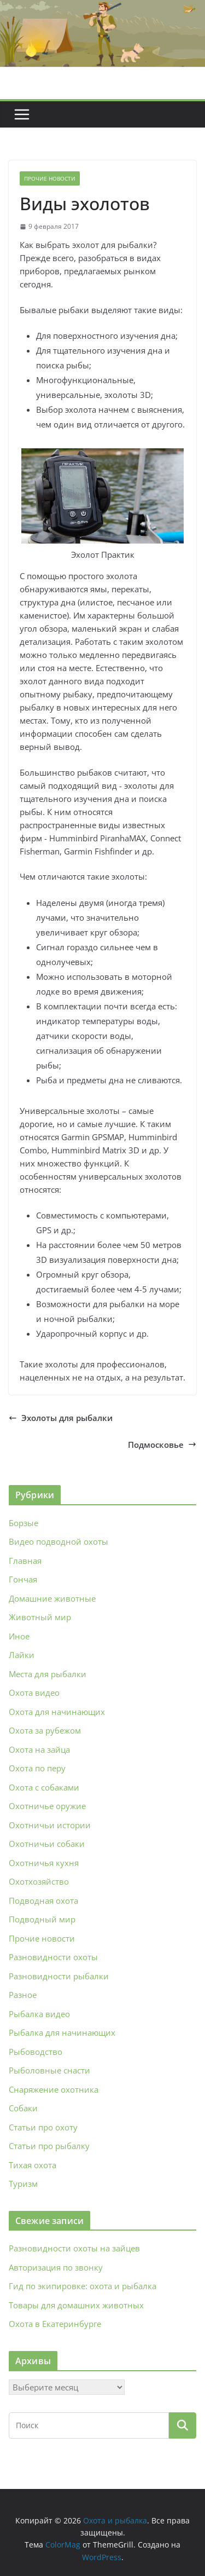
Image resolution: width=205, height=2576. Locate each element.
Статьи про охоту (43, 2127)
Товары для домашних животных (76, 2305)
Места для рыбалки (47, 1673)
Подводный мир (42, 1919)
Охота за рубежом (45, 1730)
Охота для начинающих (57, 1711)
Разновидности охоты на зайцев (74, 2248)
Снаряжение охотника (53, 2089)
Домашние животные (52, 1598)
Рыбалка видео (39, 2013)
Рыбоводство (35, 2051)
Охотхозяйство (39, 1881)
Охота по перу (37, 1768)
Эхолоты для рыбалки (61, 1417)
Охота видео (34, 1692)
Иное (19, 1636)
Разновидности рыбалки (59, 1976)
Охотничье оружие (47, 1805)
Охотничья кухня (44, 1862)
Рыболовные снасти (49, 2070)
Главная (25, 1560)
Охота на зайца (39, 1749)
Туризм (23, 2183)
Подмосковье (162, 1444)
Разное (23, 1994)
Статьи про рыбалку (49, 2145)
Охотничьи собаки (47, 1843)
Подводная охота (43, 1900)
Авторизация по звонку (56, 2267)
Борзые (23, 1522)
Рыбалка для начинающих (62, 2032)
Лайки (21, 1654)
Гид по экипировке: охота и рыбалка (82, 2285)
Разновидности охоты (53, 1956)
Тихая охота (32, 2164)
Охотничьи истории (50, 1825)
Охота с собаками (44, 1787)
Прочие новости (49, 178)
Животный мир (40, 1617)
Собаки (23, 2108)
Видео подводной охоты (58, 1541)
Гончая (23, 1579)
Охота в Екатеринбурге (55, 2323)
